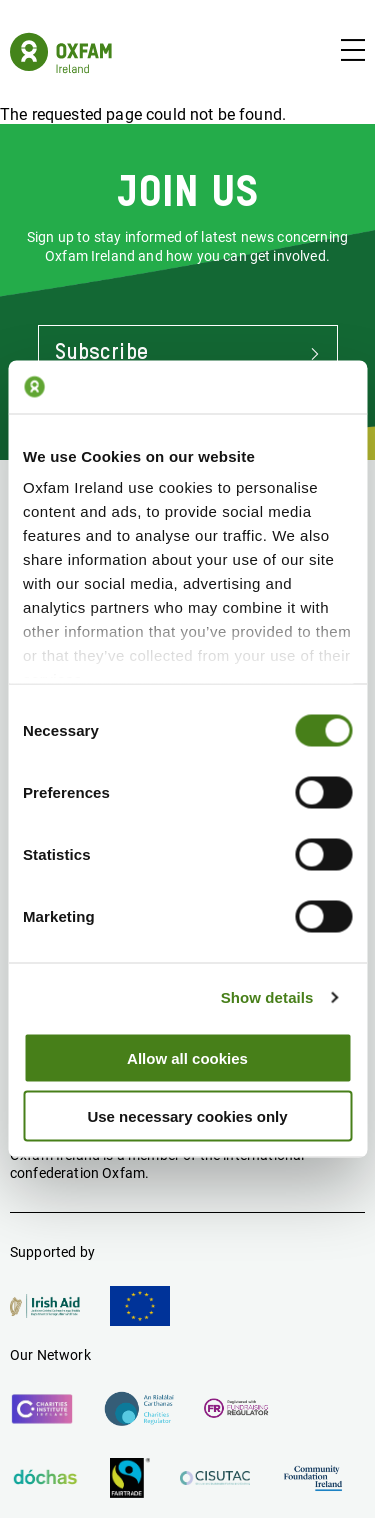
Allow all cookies (187, 1057)
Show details (267, 997)
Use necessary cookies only (187, 1116)
